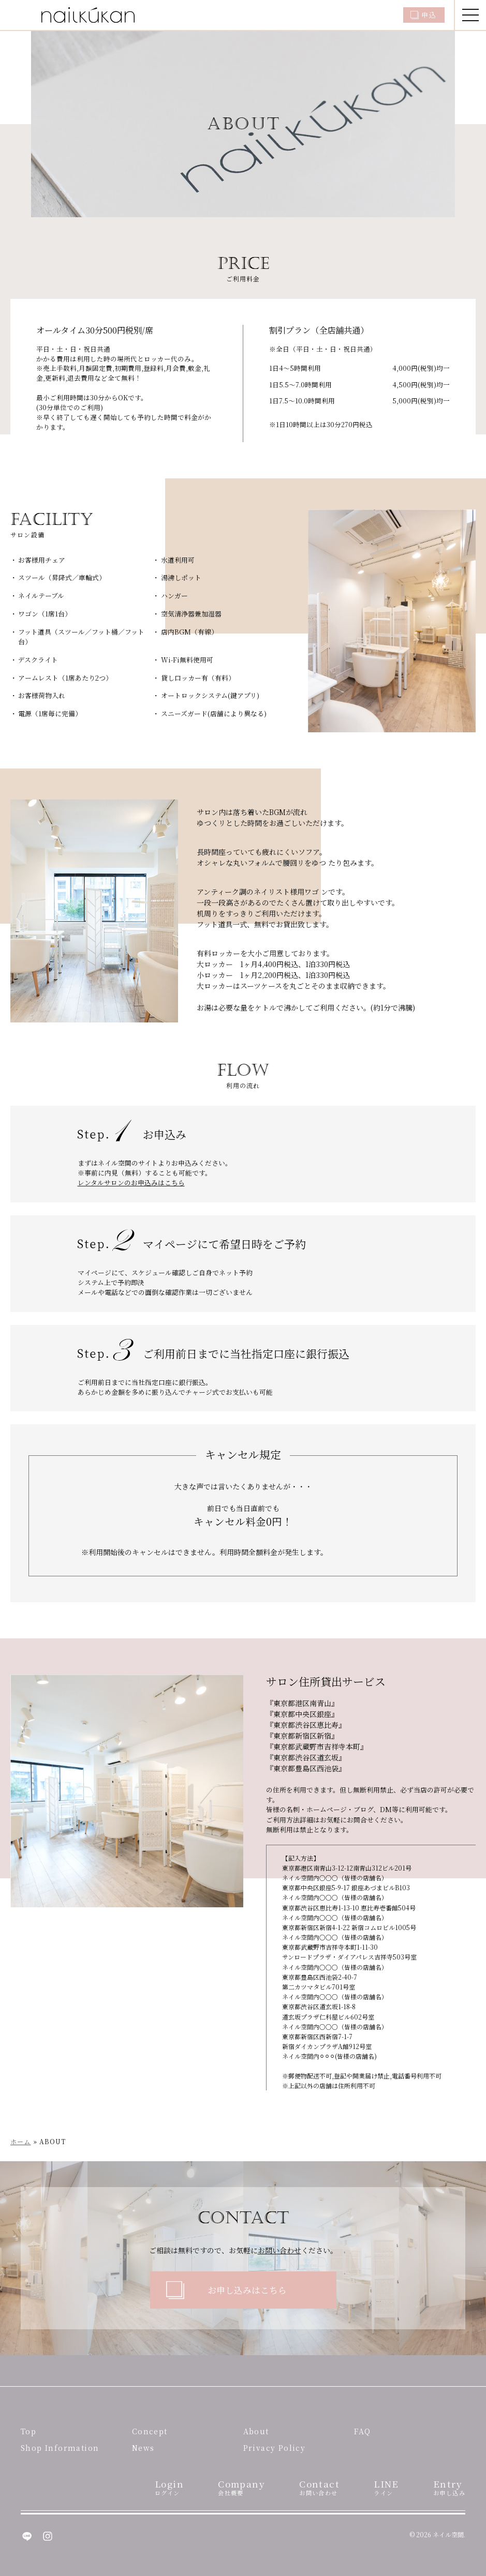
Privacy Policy (274, 2447)
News (143, 2447)
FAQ (362, 2431)
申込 (428, 15)
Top (28, 2431)
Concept (150, 2431)
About (256, 2431)
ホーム (20, 2141)
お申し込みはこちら (247, 2290)
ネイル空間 (448, 2534)
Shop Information (60, 2447)
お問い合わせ (279, 2250)
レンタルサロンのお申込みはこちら (131, 1182)
